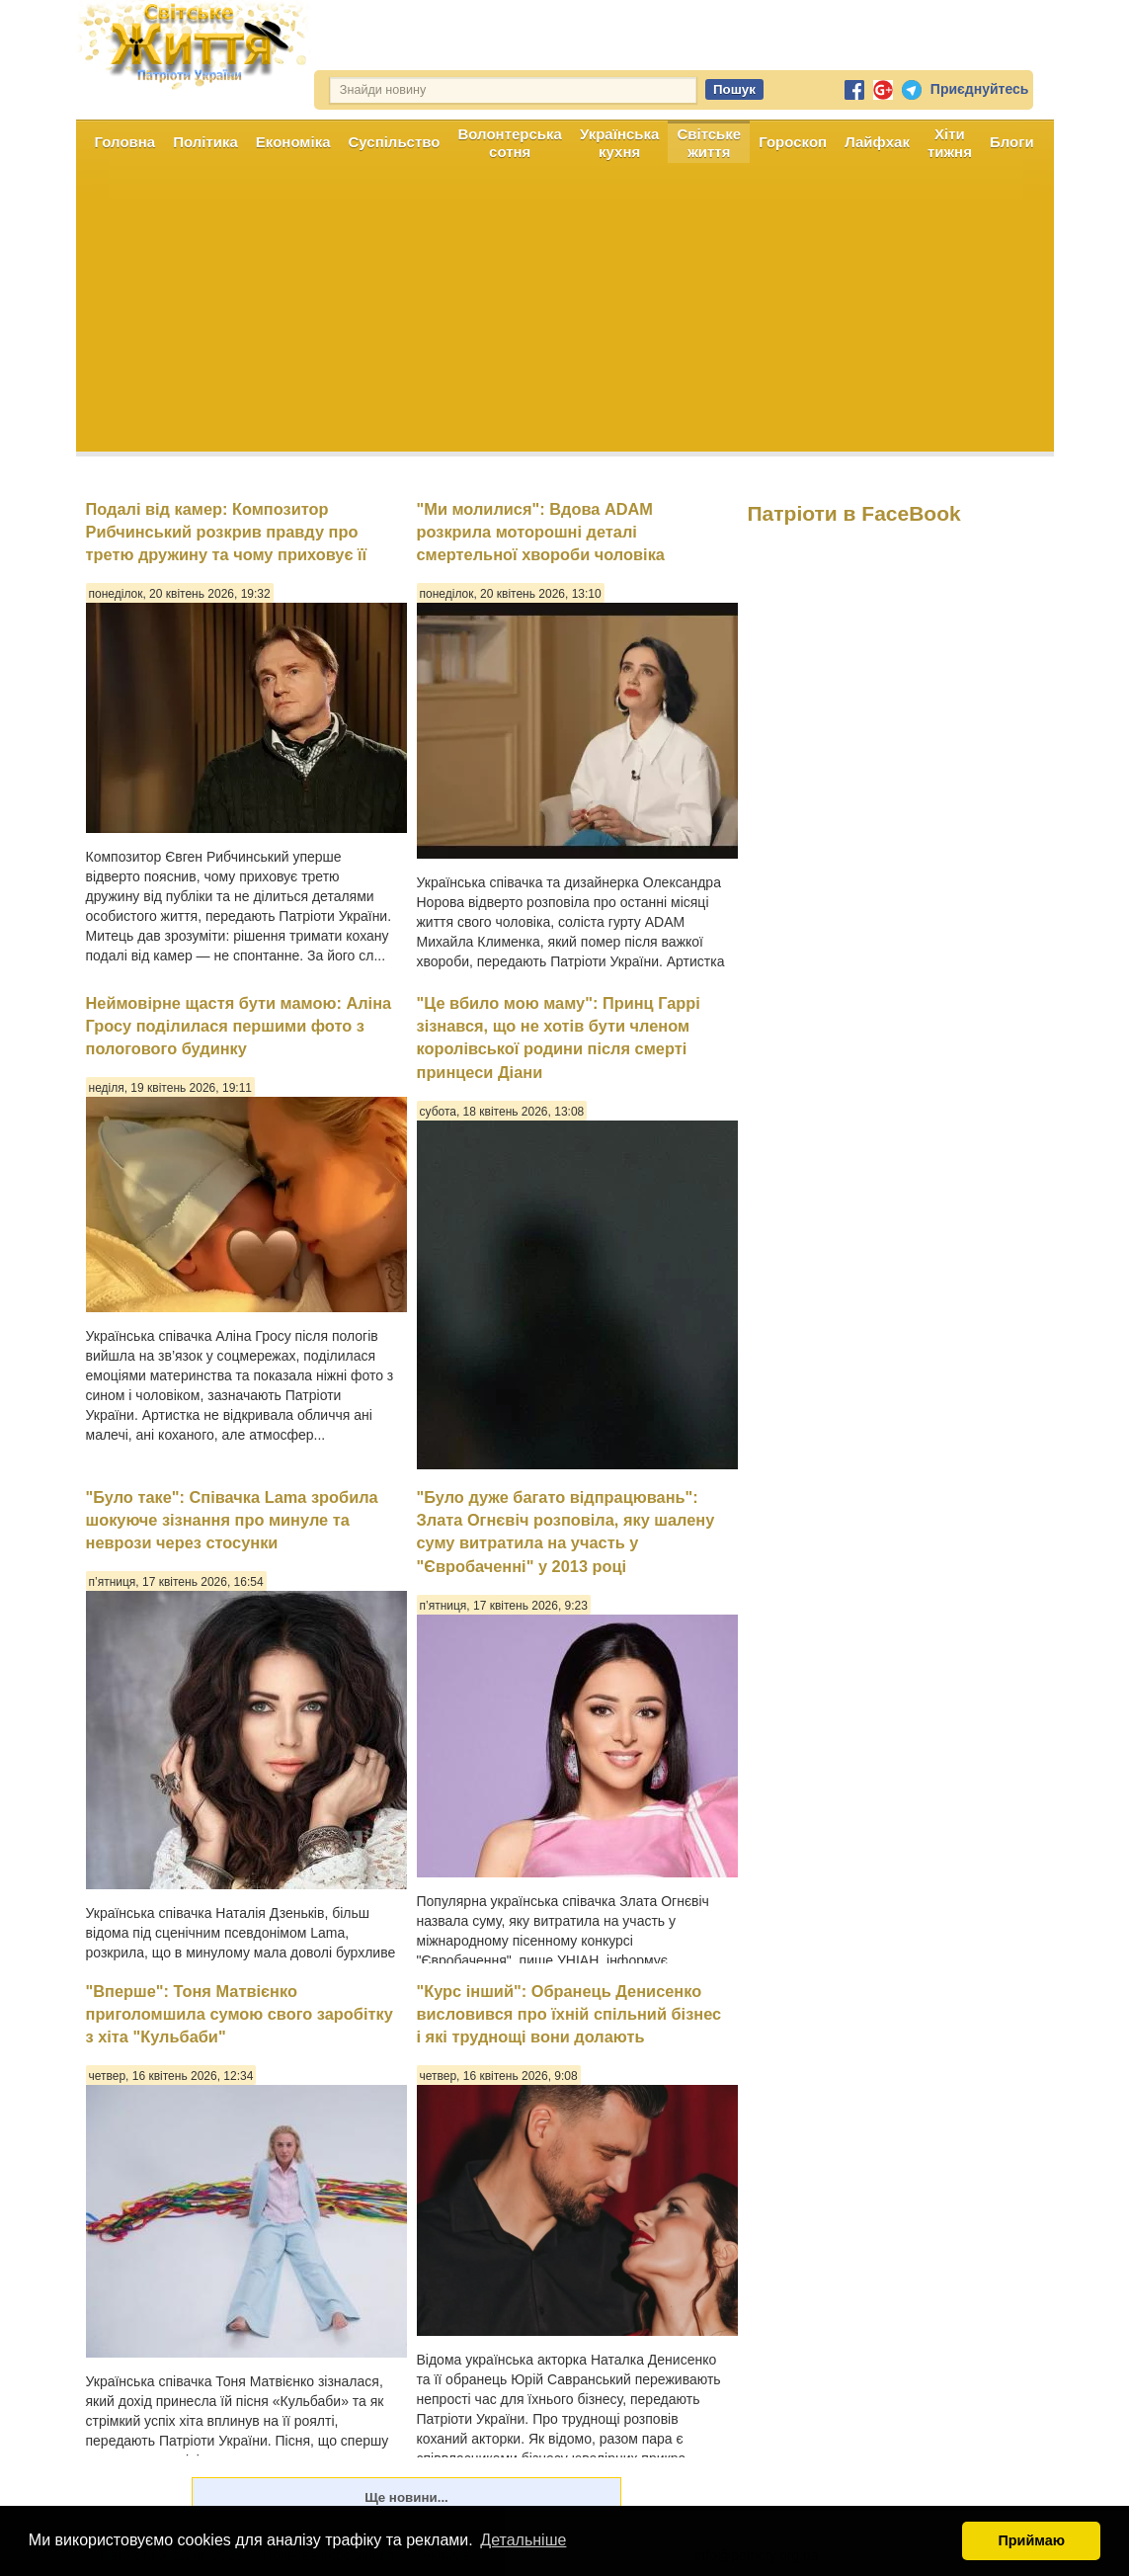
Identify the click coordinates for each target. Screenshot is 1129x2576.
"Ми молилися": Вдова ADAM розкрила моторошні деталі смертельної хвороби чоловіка (541, 532)
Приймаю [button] (1031, 2540)
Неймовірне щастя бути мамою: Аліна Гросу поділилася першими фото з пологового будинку (239, 1026)
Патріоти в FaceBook (854, 513)
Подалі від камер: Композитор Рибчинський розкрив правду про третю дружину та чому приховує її (226, 532)
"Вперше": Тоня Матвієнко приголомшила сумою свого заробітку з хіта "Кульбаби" (239, 2014)
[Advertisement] (565, 313)
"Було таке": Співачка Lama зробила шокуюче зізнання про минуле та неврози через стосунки (232, 1520)
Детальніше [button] (523, 2540)
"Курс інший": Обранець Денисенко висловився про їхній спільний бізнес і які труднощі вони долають (569, 2014)
